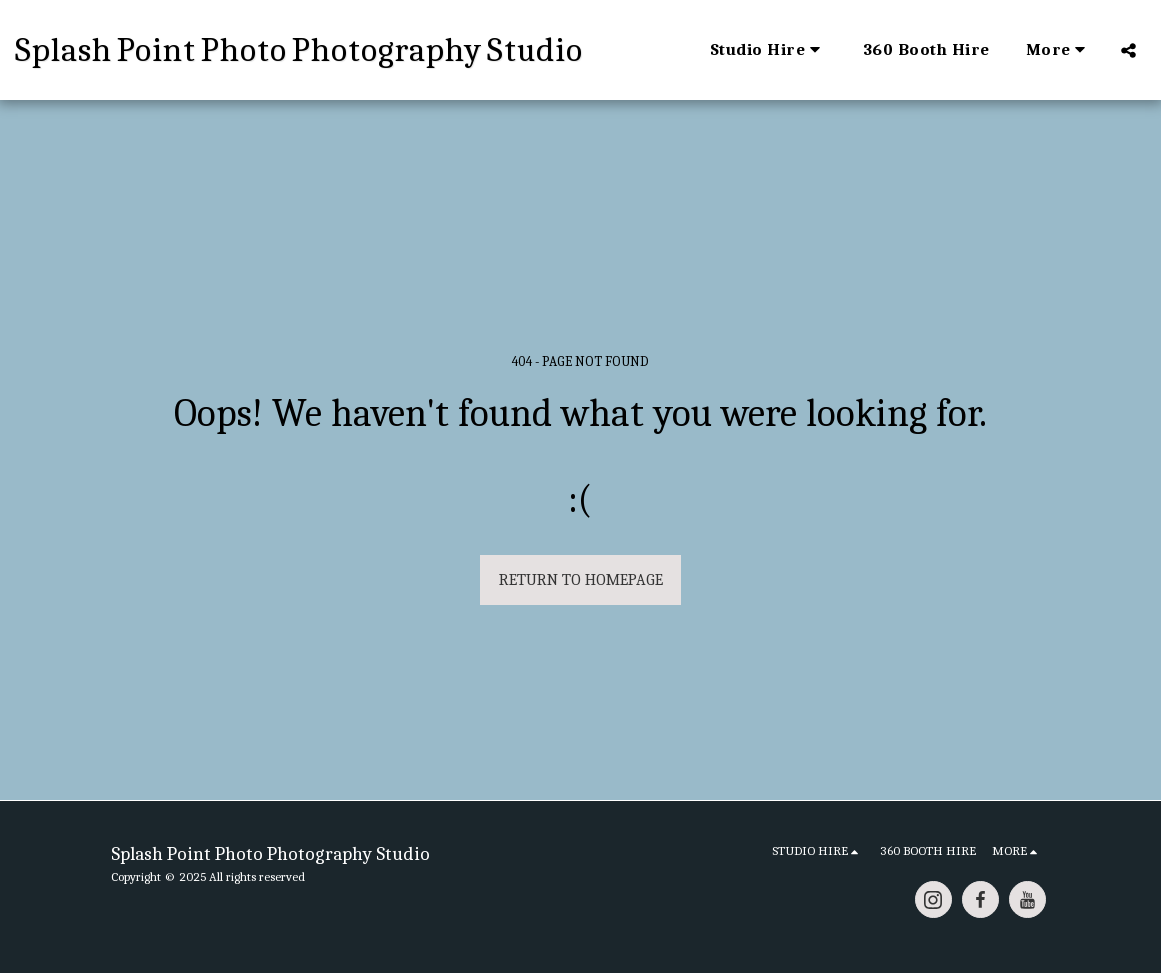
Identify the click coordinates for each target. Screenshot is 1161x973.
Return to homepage (581, 580)
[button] (768, 50)
